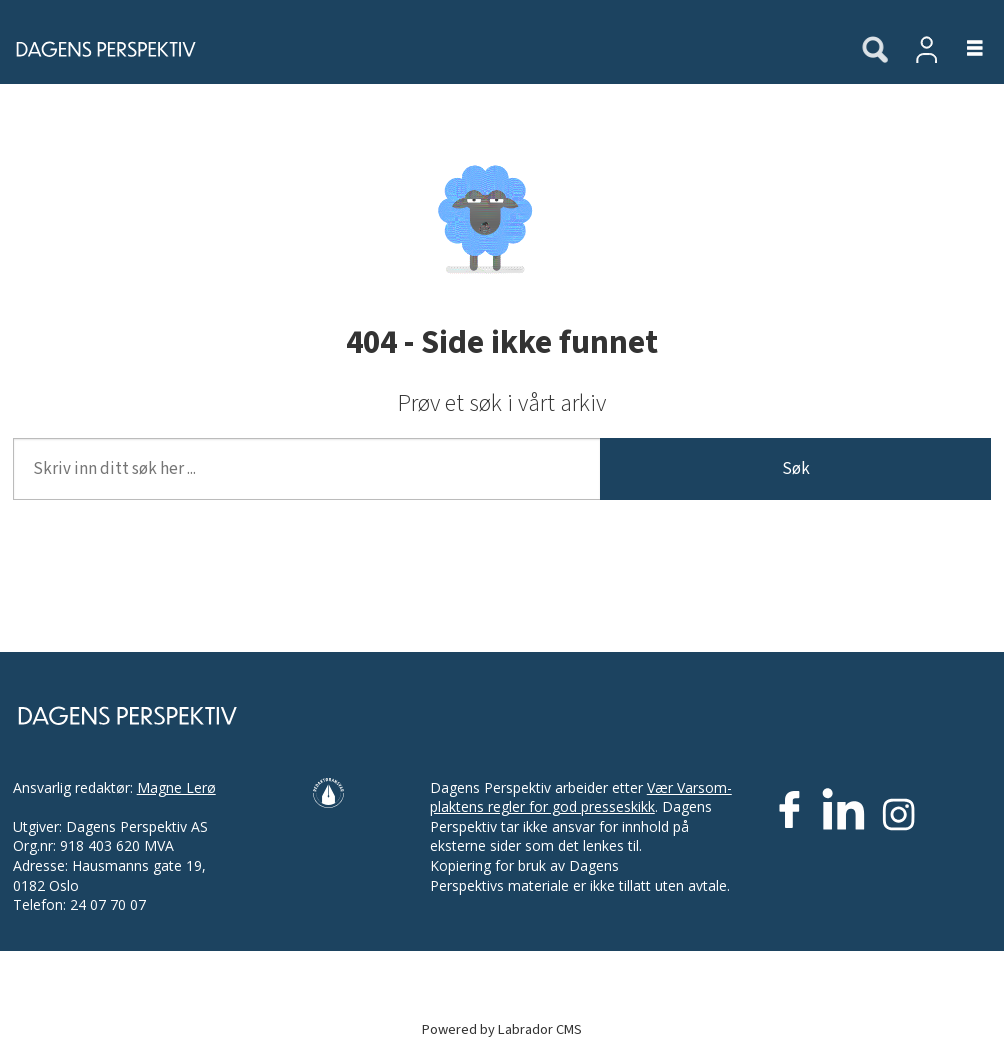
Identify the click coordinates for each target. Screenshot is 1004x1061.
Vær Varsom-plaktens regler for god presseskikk (581, 797)
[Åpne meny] (963, 49)
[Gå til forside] (100, 49)
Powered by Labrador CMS (502, 1029)
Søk (796, 469)
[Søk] (875, 51)
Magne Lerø (176, 787)
